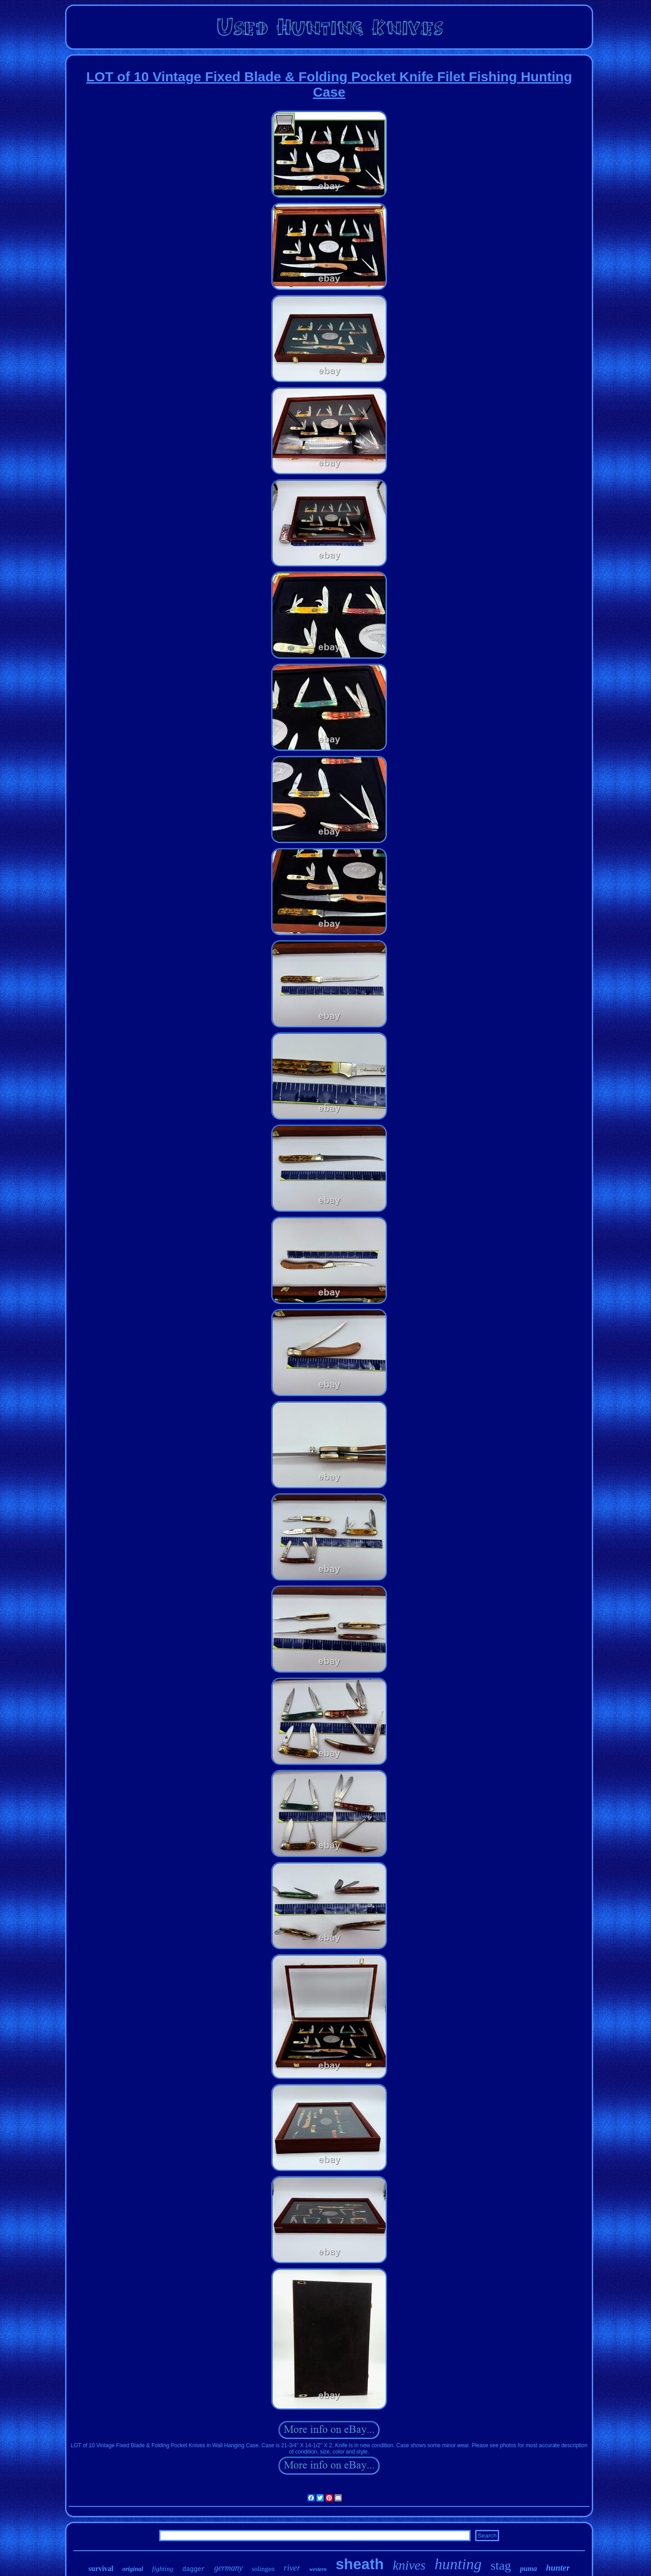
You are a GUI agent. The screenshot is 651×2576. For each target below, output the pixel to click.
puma (528, 2568)
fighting (163, 2568)
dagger (193, 2569)
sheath (359, 2564)
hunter (558, 2567)
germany (228, 2567)
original (133, 2569)
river (291, 2567)
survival (101, 2568)
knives (409, 2565)
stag (501, 2565)
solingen (263, 2568)
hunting (457, 2564)
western (317, 2569)
